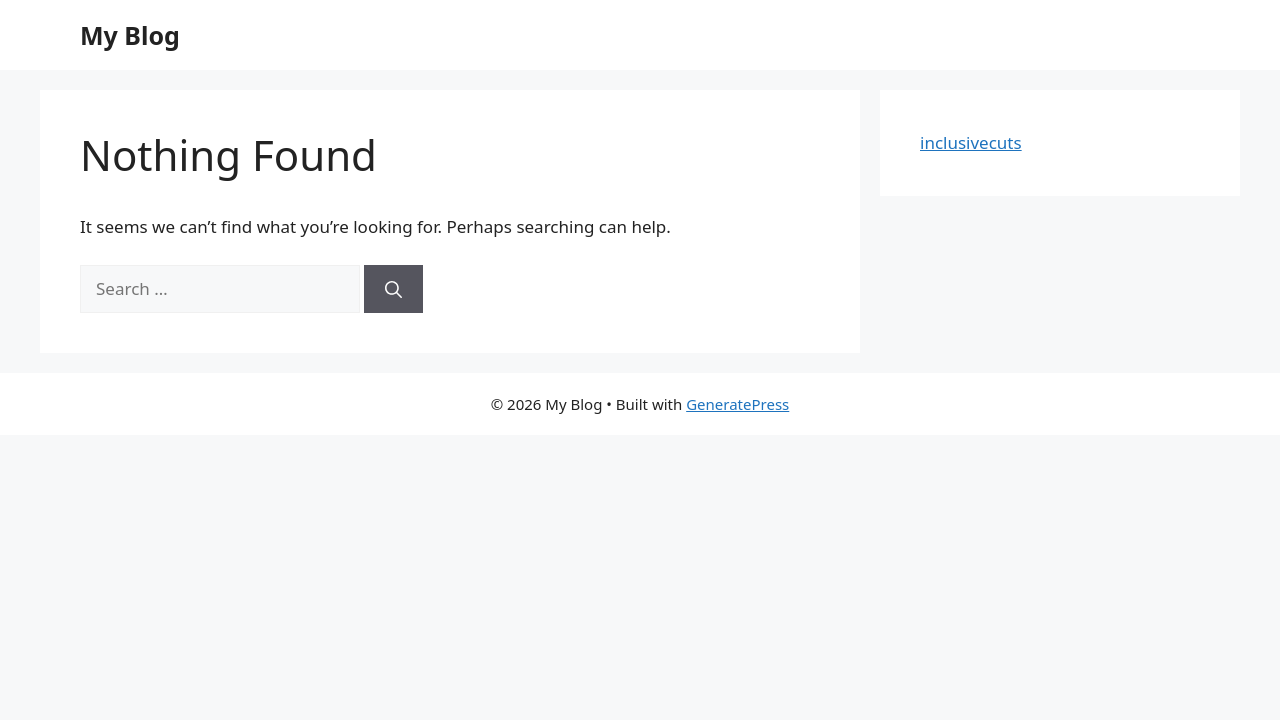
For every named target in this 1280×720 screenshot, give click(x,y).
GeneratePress (737, 404)
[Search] (393, 289)
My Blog (130, 35)
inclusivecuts (971, 142)
